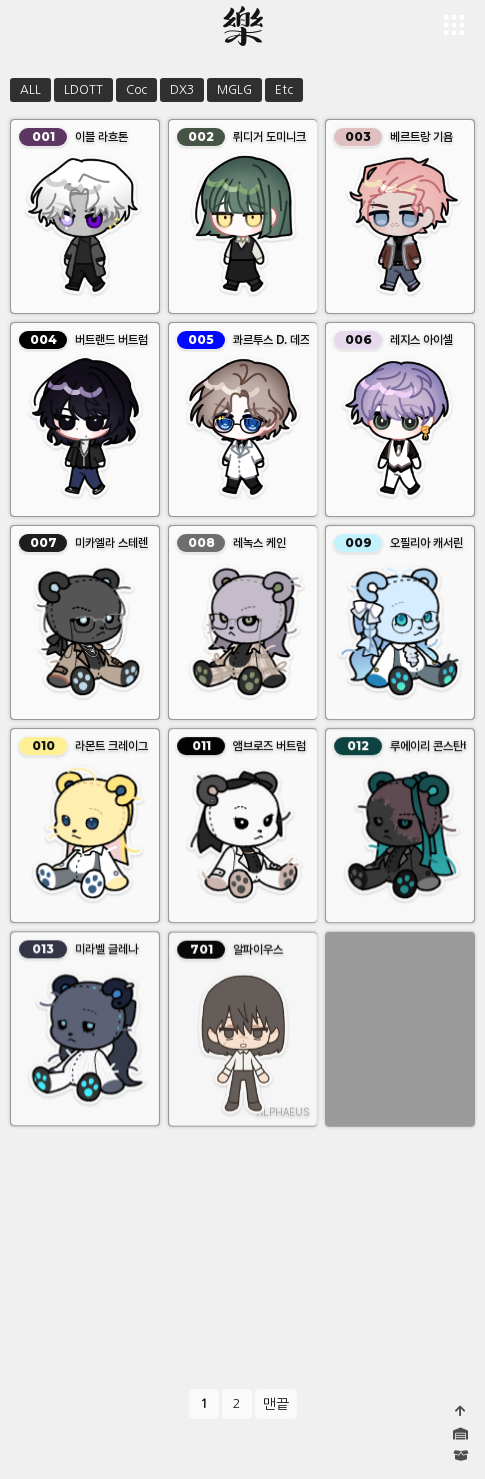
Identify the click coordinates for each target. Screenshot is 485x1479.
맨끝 (276, 1404)
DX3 (182, 90)
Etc (284, 90)
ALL (30, 90)
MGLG (234, 90)
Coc (136, 90)
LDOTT (83, 90)
